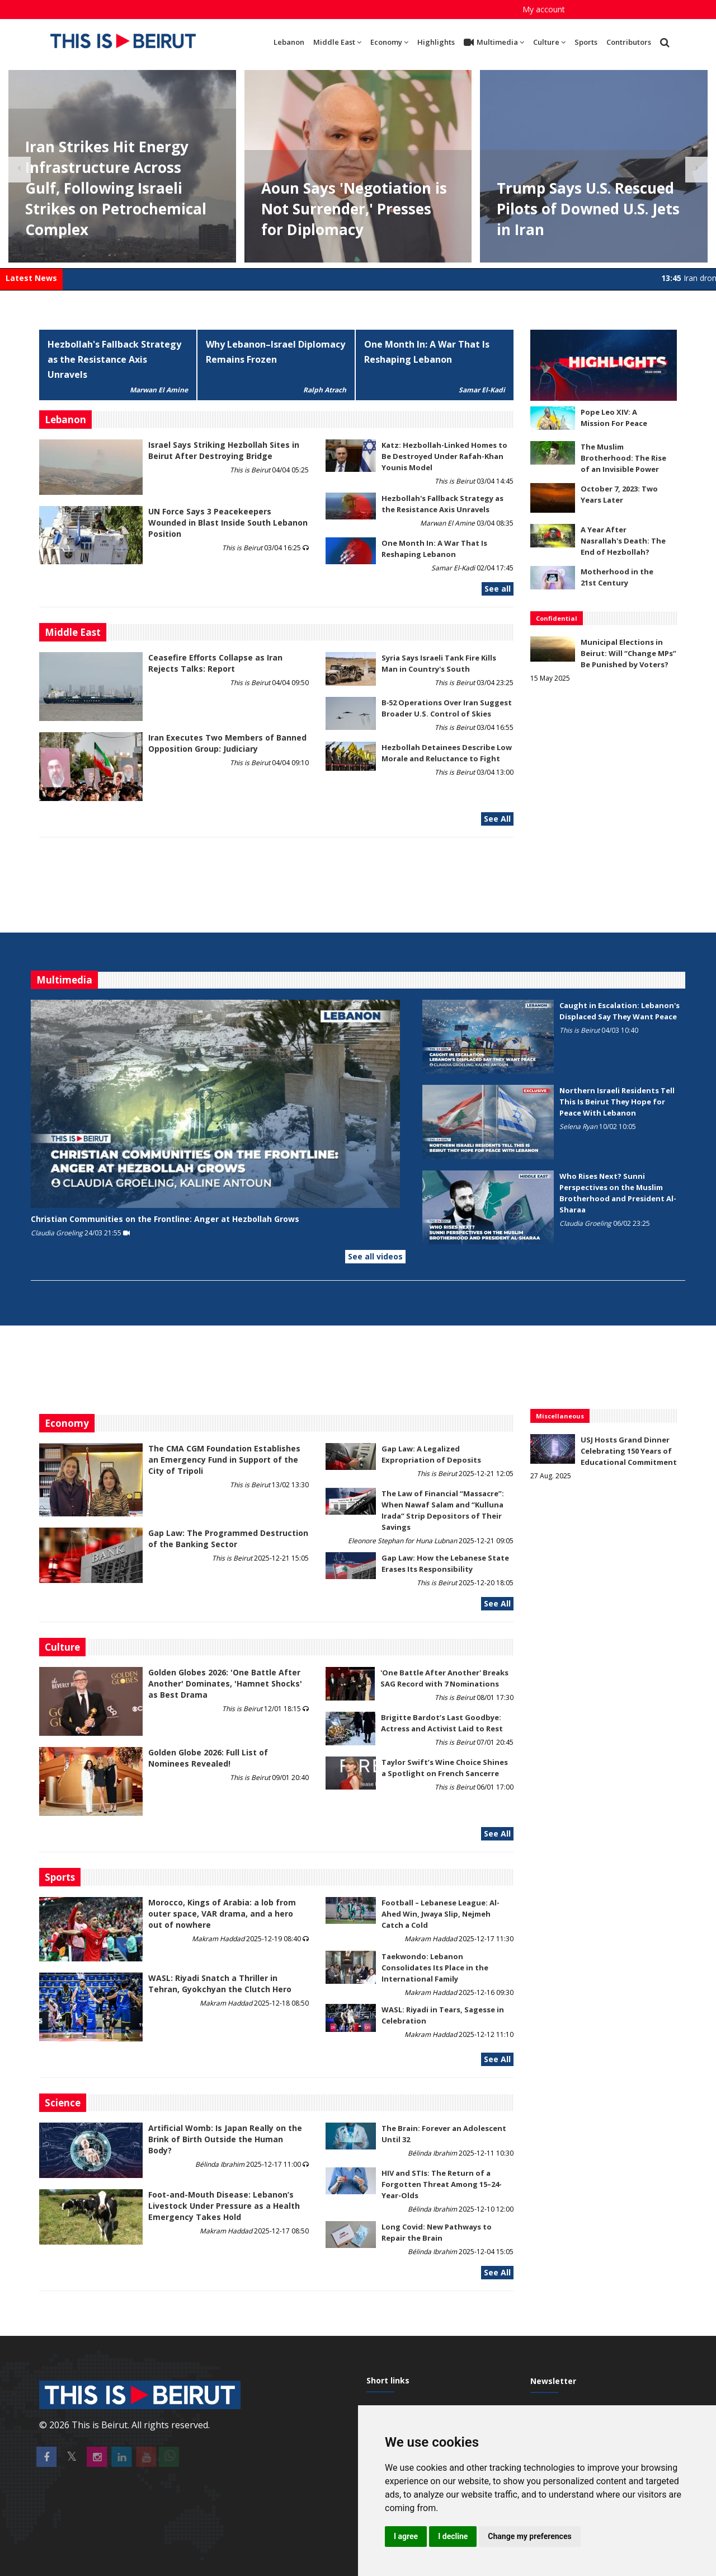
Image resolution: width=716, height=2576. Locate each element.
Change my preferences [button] (529, 2536)
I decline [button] (453, 2536)
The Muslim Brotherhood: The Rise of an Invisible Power (623, 458)
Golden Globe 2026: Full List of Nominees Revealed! (208, 1758)
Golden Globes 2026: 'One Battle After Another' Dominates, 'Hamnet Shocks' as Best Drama (225, 1683)
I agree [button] (406, 2536)
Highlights (436, 42)
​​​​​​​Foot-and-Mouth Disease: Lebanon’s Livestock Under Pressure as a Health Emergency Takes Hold (224, 2205)
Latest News (31, 278)
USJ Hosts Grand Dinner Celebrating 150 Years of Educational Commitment (629, 1451)
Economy (389, 42)
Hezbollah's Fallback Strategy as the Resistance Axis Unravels (114, 359)
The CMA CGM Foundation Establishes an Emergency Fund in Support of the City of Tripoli (224, 1459)
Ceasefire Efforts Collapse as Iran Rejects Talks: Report (215, 663)
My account (543, 9)
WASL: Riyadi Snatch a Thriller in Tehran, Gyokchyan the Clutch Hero (219, 1983)
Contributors (628, 42)
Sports (585, 42)
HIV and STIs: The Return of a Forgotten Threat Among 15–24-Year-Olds (441, 2184)
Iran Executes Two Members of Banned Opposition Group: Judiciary (227, 743)
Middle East (337, 42)
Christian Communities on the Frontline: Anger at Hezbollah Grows (165, 1219)
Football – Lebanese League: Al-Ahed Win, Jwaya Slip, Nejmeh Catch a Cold (440, 1914)
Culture (549, 42)
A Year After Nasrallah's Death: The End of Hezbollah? (623, 540)
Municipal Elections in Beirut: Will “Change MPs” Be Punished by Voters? (628, 653)
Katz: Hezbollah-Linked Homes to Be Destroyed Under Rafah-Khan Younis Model (444, 456)
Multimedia (494, 42)
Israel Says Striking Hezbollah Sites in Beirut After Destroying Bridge (223, 450)
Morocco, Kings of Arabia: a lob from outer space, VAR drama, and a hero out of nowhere (222, 1913)
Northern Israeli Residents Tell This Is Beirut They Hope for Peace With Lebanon (617, 1101)
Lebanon (289, 42)
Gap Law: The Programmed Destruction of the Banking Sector (228, 1538)
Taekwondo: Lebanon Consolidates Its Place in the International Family (434, 1967)
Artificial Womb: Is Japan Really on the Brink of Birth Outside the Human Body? (225, 2139)
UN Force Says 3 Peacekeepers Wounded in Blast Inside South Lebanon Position (228, 522)
